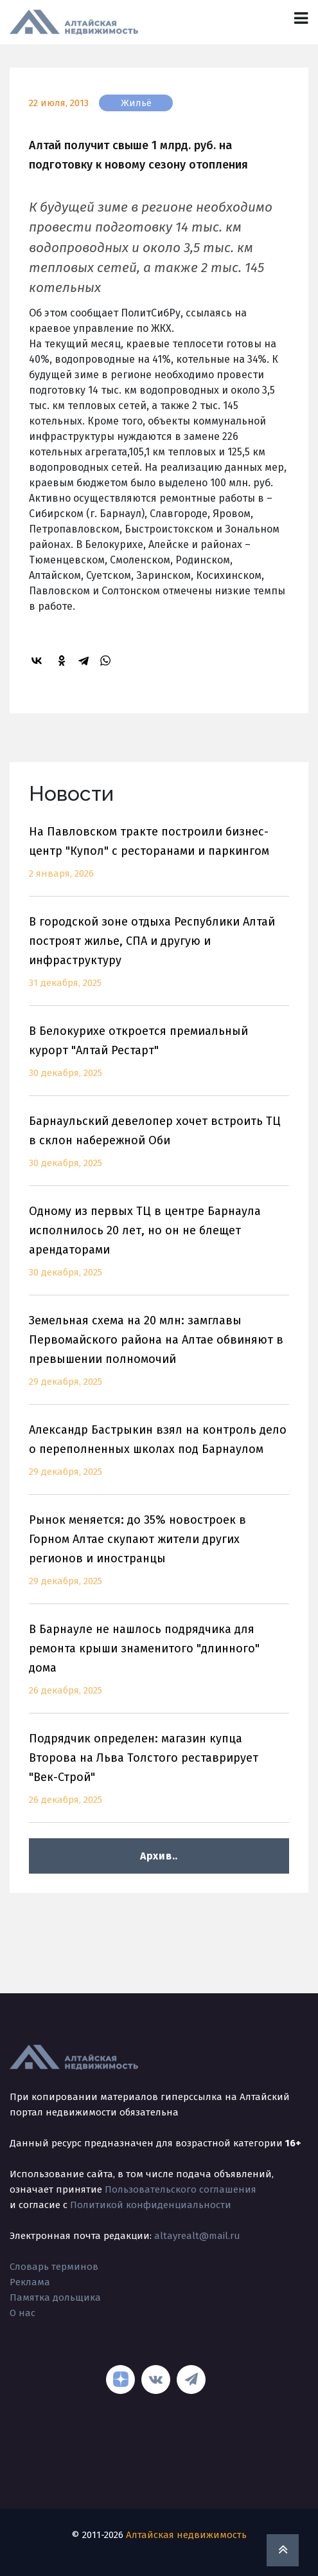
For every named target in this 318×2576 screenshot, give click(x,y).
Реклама (30, 2282)
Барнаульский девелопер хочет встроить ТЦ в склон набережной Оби (159, 1149)
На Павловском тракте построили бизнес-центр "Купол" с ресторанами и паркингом (159, 860)
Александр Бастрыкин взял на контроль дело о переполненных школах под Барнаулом (159, 1458)
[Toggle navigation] (301, 18)
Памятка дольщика (55, 2297)
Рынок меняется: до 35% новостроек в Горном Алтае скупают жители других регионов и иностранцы (159, 1558)
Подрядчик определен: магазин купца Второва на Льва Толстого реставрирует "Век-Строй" (159, 1776)
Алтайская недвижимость (186, 2535)
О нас (22, 2313)
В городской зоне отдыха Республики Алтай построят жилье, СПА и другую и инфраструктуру (159, 960)
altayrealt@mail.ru (197, 2236)
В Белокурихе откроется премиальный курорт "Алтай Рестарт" (159, 1059)
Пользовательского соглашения (180, 2189)
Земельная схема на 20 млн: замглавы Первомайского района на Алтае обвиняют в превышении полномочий (159, 1358)
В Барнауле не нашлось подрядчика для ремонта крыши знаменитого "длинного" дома (159, 1667)
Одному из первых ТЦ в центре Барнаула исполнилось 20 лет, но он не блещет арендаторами (159, 1249)
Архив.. (159, 1856)
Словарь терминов (54, 2266)
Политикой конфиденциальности (150, 2205)
